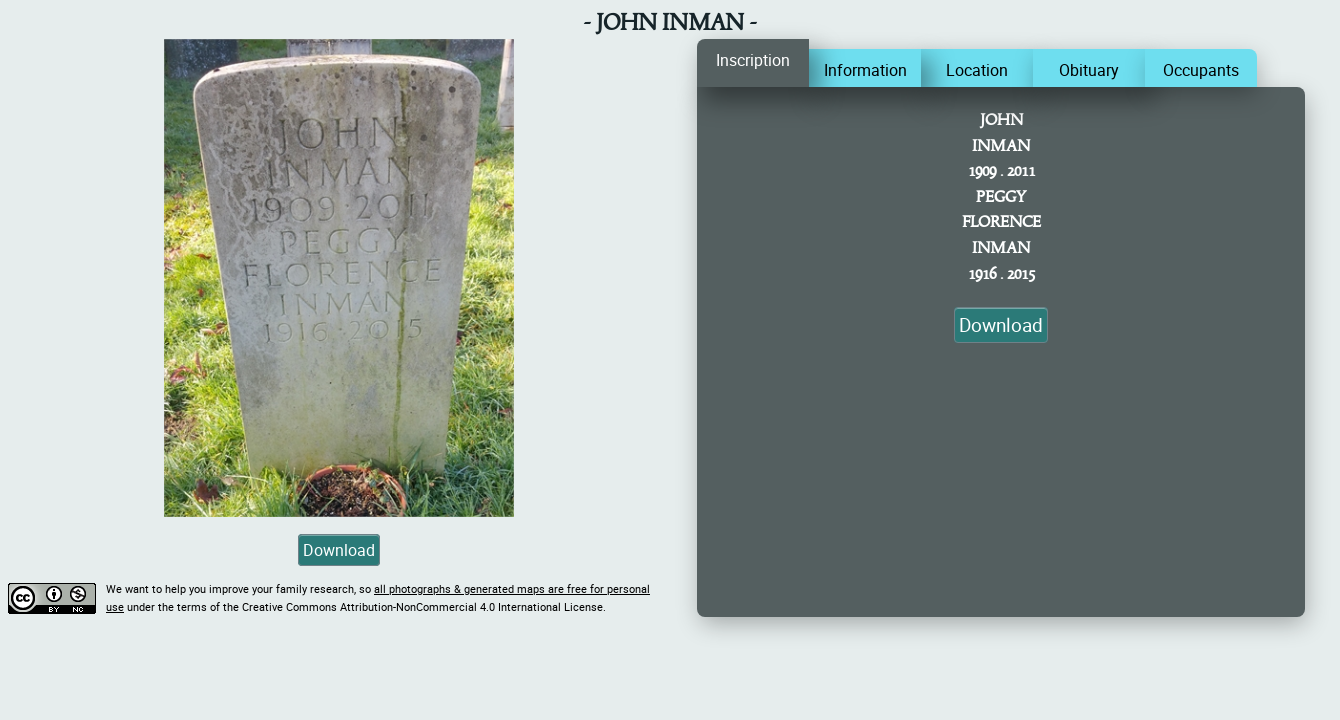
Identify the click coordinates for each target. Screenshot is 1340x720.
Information (865, 70)
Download (339, 550)
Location (977, 70)
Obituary (1089, 70)
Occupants (1201, 70)
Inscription (753, 60)
